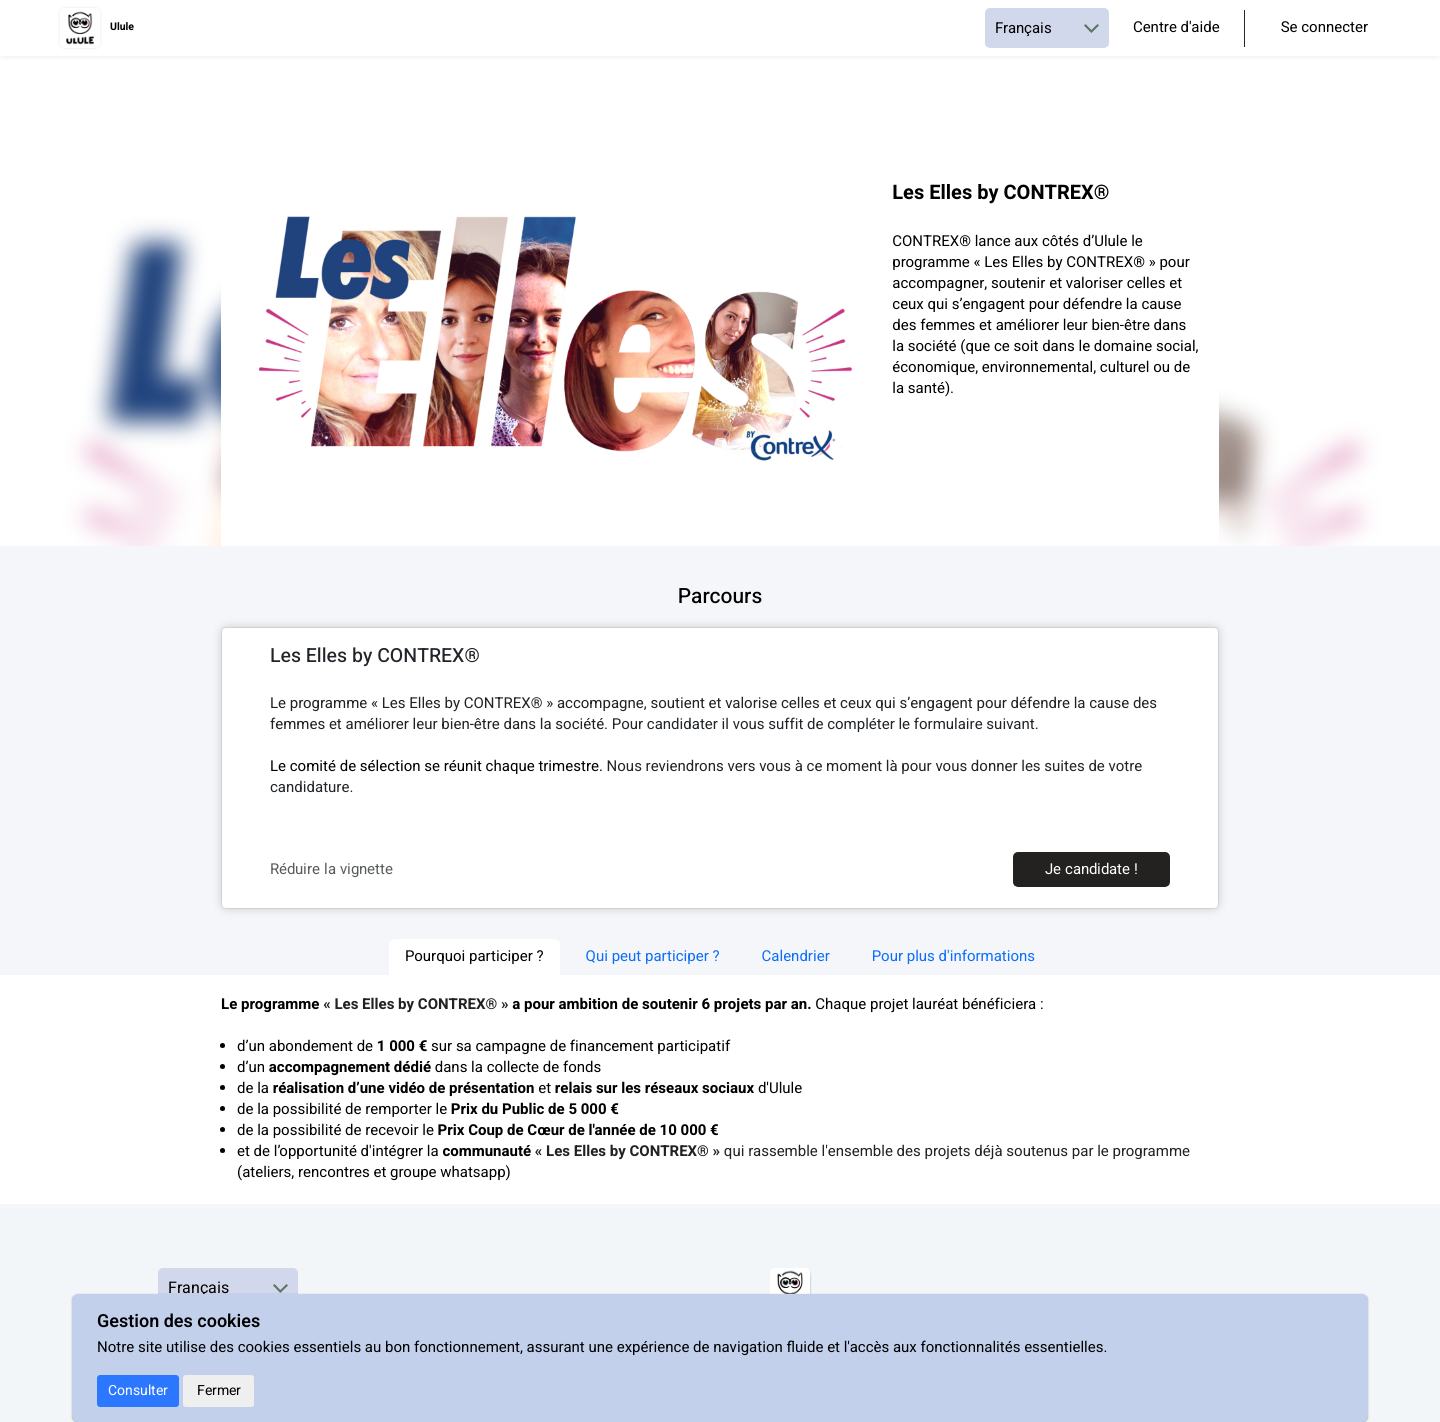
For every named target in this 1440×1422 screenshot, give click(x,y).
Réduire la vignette (331, 869)
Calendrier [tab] (796, 957)
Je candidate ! (1091, 869)
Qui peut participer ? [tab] (653, 957)
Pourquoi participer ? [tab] (474, 957)
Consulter (138, 1390)
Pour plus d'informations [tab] (953, 957)
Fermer (219, 1390)
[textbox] (720, 746)
